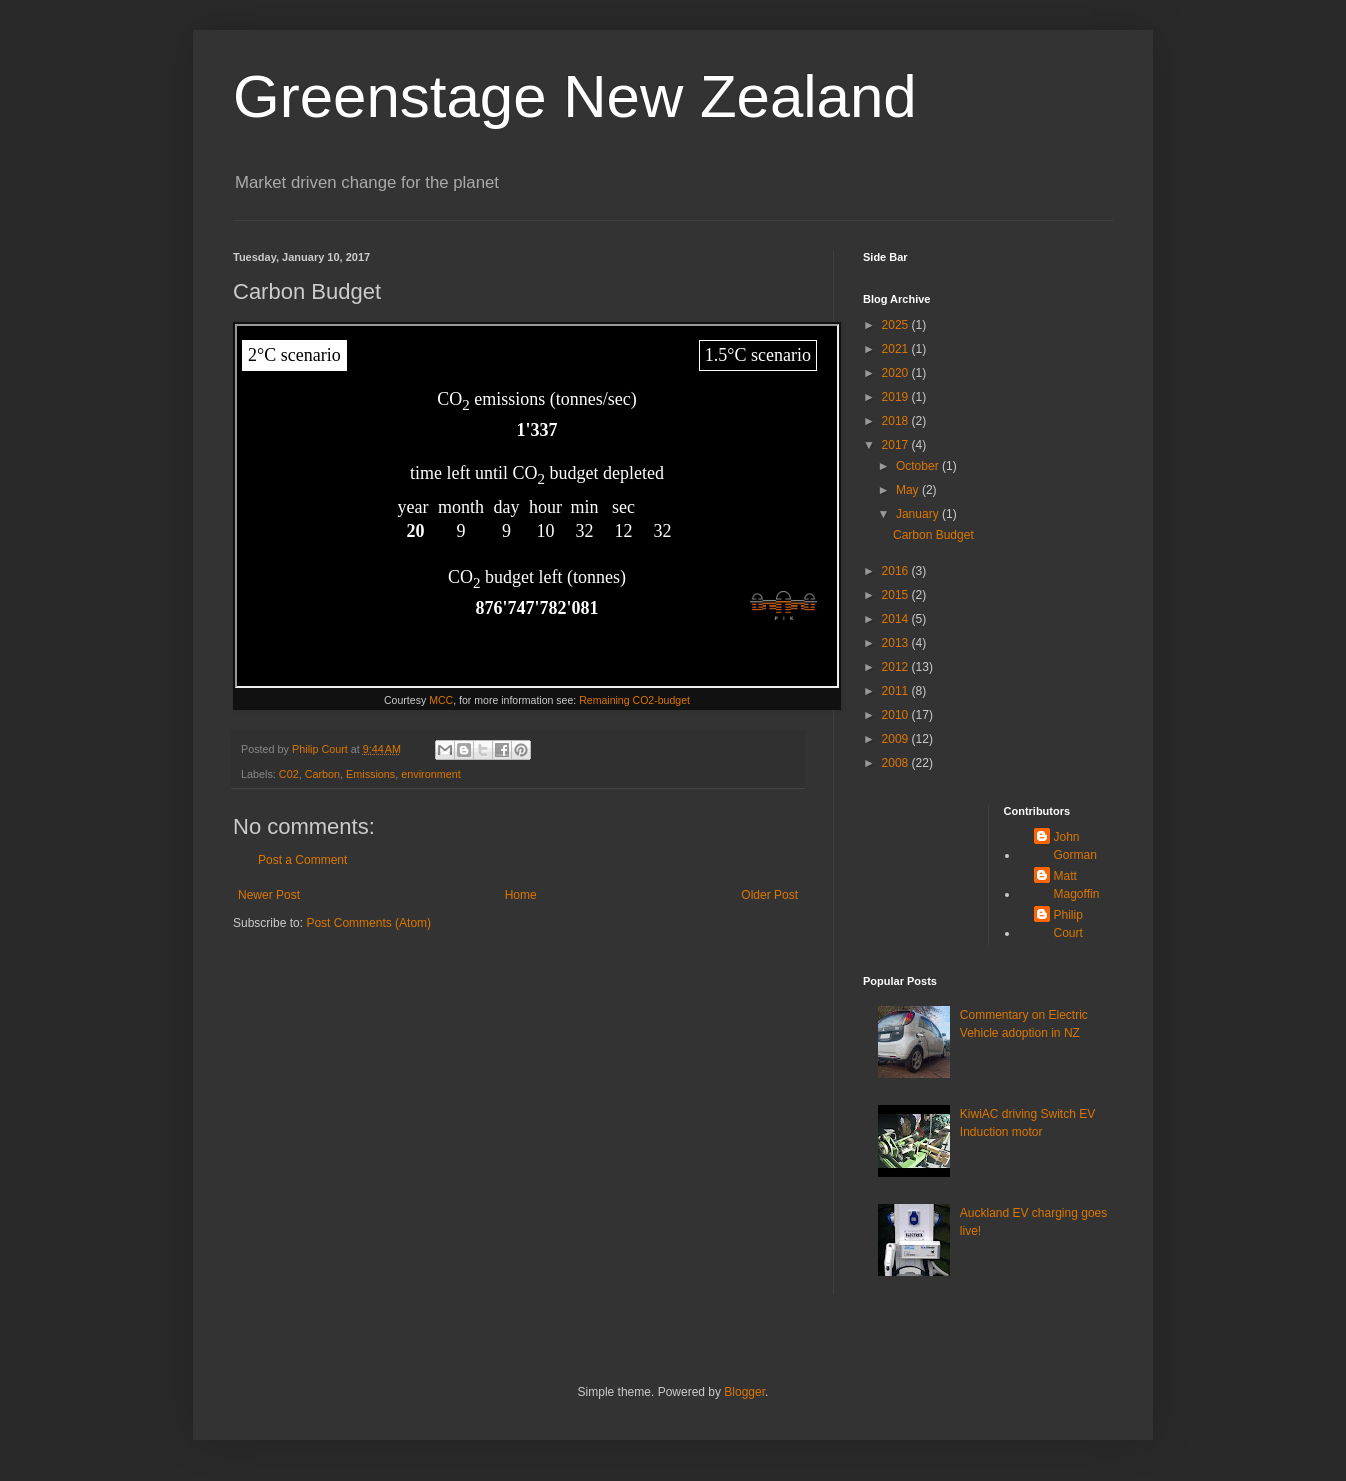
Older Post (769, 895)
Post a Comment (302, 860)
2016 (897, 571)
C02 (289, 774)
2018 (897, 421)
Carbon (322, 774)
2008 (897, 763)
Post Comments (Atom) (368, 923)
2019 (897, 397)
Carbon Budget (933, 535)
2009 (897, 739)
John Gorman (1075, 846)
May (909, 490)
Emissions (370, 774)
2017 (897, 445)
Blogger (744, 1392)
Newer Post (269, 895)
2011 (897, 691)
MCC (441, 700)
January (919, 514)
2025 (897, 325)
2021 (897, 349)
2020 (897, 373)
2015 (897, 595)
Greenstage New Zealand (575, 96)
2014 (897, 619)
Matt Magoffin (1077, 885)
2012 (897, 667)
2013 (897, 643)
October (919, 466)
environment (430, 774)
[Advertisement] (925, 867)
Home (521, 895)
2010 (897, 715)
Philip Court (1068, 924)
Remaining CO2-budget (634, 700)
